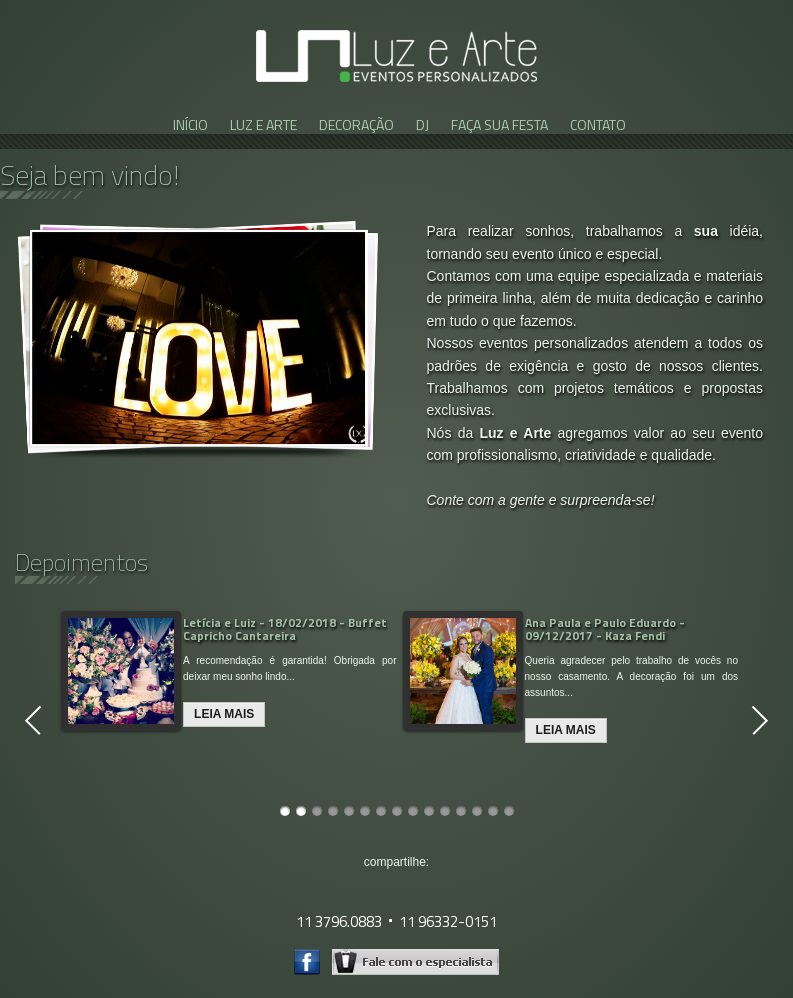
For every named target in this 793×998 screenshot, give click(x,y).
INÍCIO (190, 124)
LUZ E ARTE (263, 124)
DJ (422, 124)
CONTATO (598, 124)
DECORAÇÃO (356, 124)
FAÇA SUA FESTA (499, 124)
